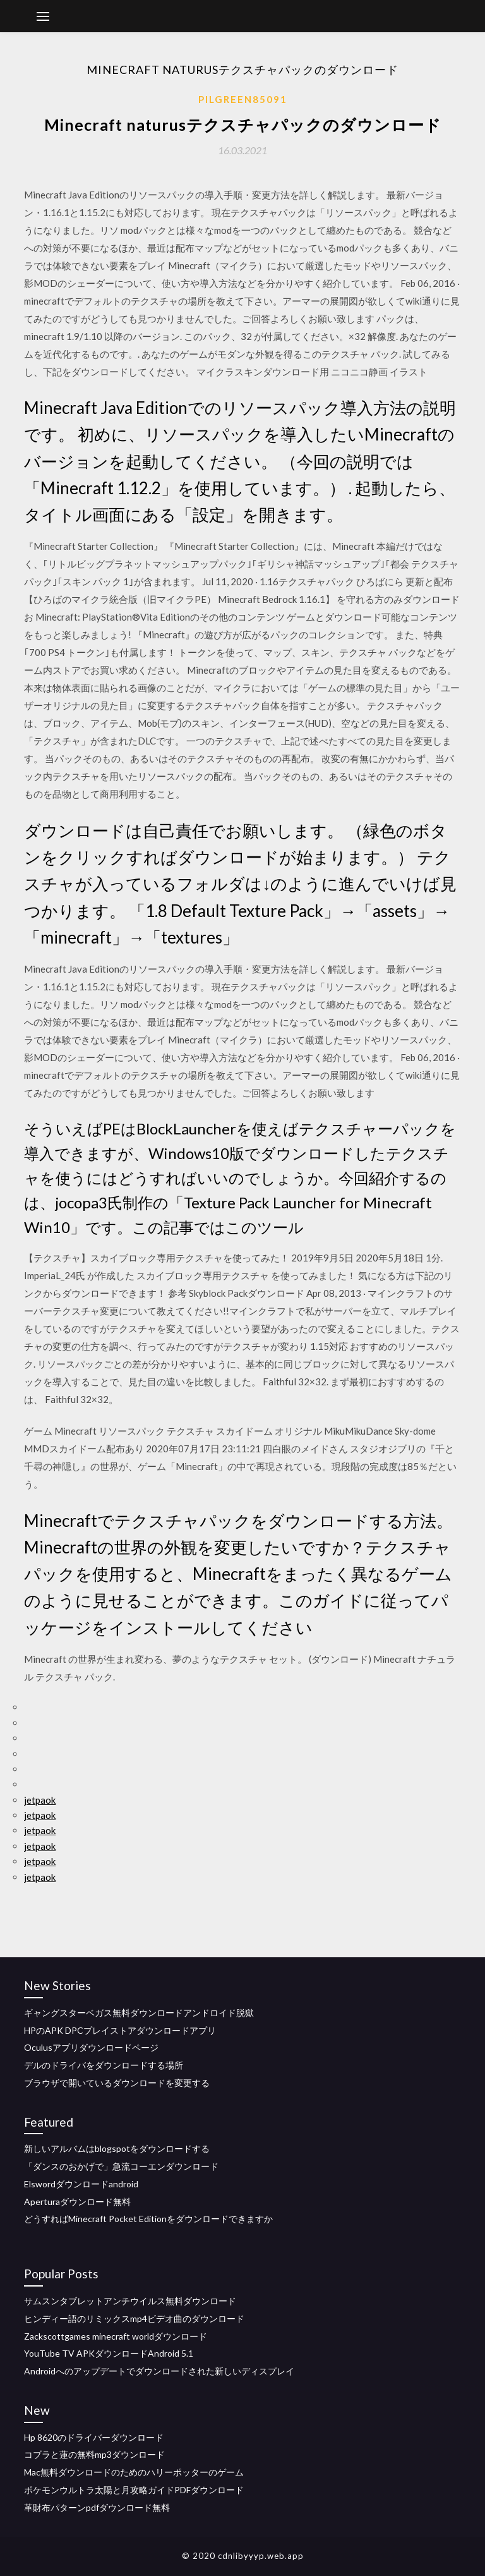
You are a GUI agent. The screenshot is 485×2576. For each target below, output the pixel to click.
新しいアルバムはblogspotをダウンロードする (117, 2148)
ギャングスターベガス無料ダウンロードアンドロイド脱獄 (139, 2012)
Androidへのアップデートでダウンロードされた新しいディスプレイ (159, 2371)
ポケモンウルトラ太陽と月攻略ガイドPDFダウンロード (134, 2489)
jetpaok (40, 1800)
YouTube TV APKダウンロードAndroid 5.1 (108, 2353)
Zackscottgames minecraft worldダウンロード (115, 2336)
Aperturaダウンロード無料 (77, 2201)
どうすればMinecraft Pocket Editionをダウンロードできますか (148, 2218)
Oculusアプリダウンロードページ (91, 2047)
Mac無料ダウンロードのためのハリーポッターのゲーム (134, 2472)
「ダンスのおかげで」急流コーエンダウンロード (121, 2166)
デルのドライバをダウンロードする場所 (103, 2065)
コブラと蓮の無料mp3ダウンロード (94, 2454)
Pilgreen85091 (242, 99)
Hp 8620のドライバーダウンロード (94, 2437)
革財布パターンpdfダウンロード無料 (97, 2507)
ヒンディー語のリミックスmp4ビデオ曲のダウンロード (134, 2318)
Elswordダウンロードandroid (81, 2183)
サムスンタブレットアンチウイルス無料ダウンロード (130, 2300)
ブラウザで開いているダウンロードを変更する (117, 2082)
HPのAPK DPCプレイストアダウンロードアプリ (120, 2030)
